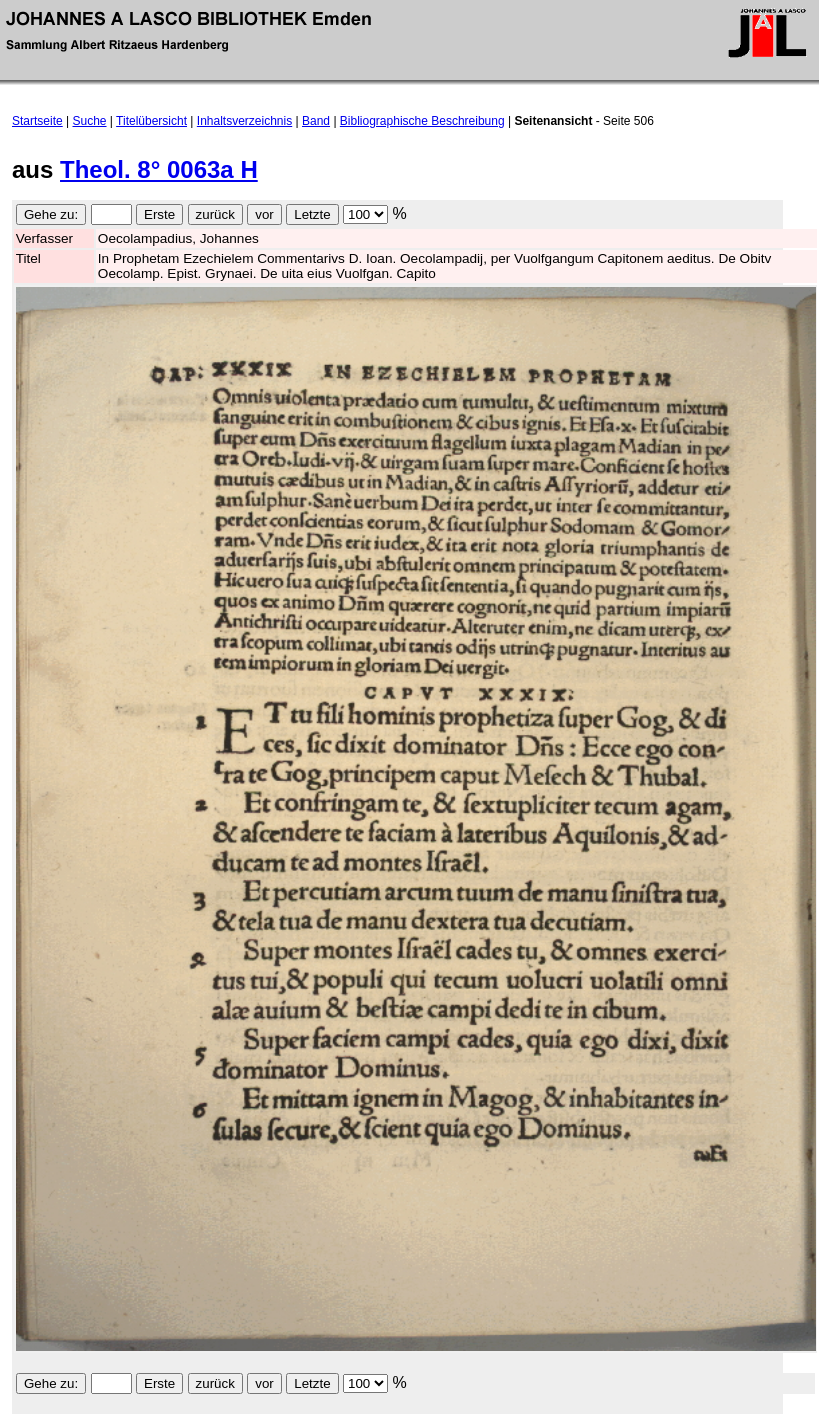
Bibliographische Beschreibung (422, 121)
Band (316, 121)
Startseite (37, 121)
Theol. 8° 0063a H (159, 169)
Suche (90, 121)
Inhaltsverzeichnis (244, 121)
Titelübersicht (151, 121)
